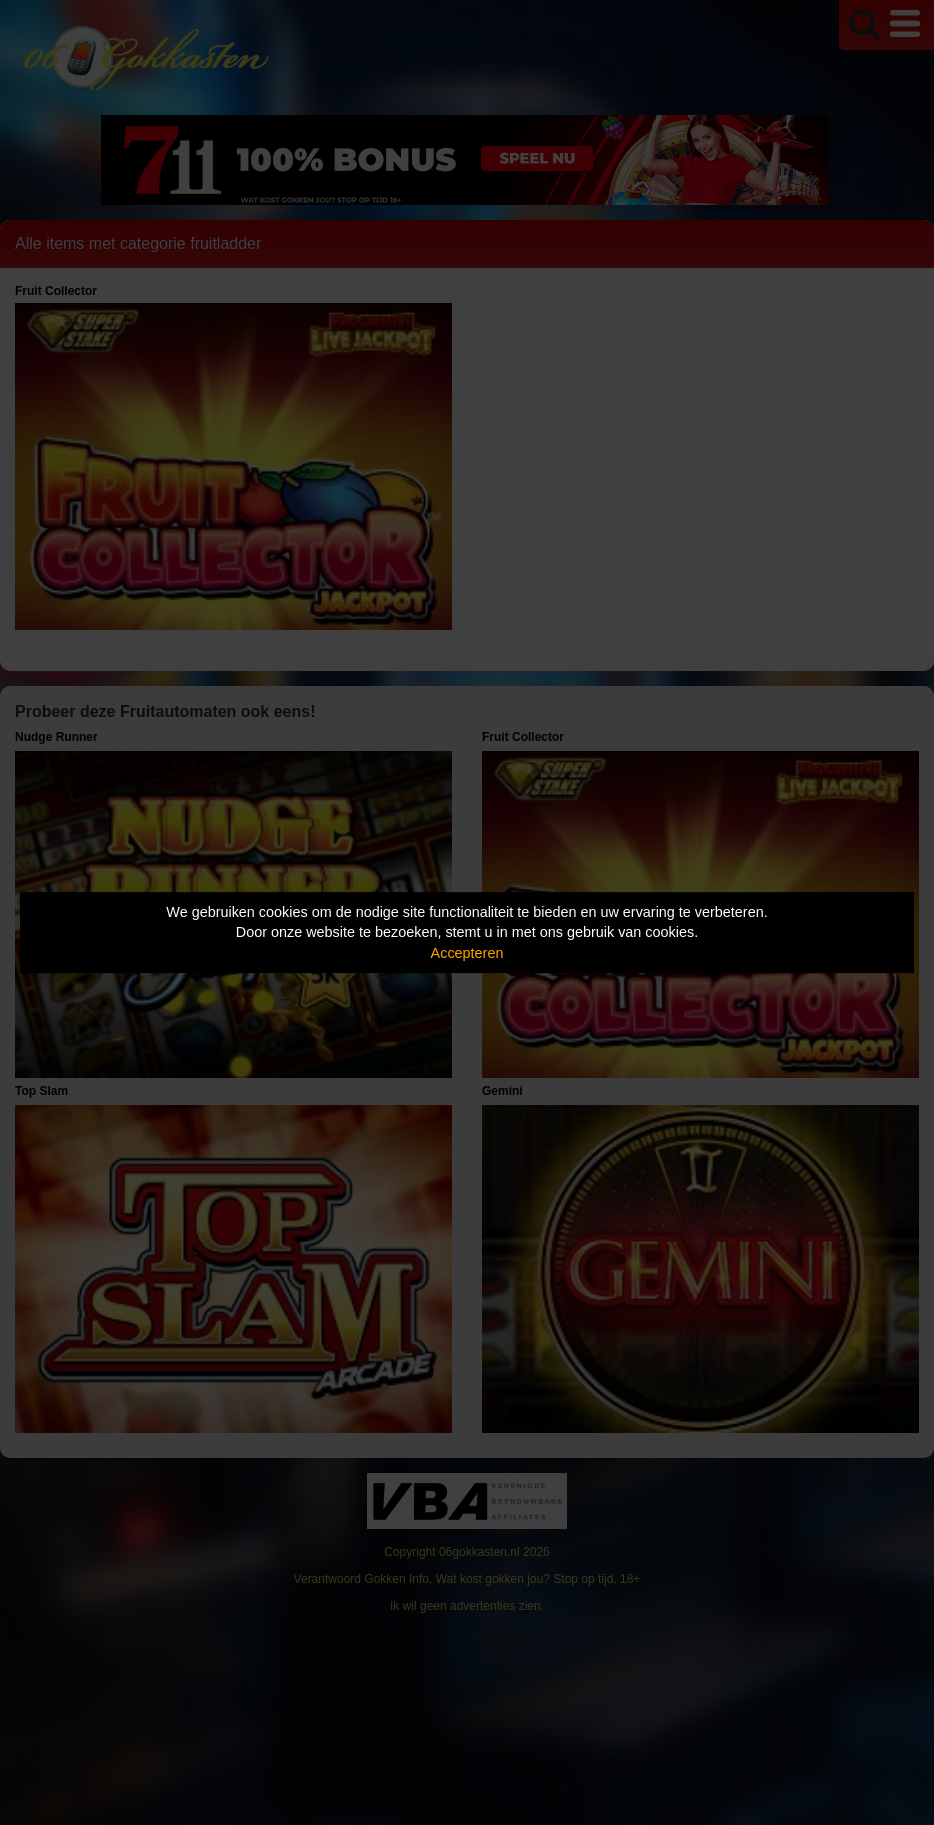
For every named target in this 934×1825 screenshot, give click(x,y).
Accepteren (467, 953)
